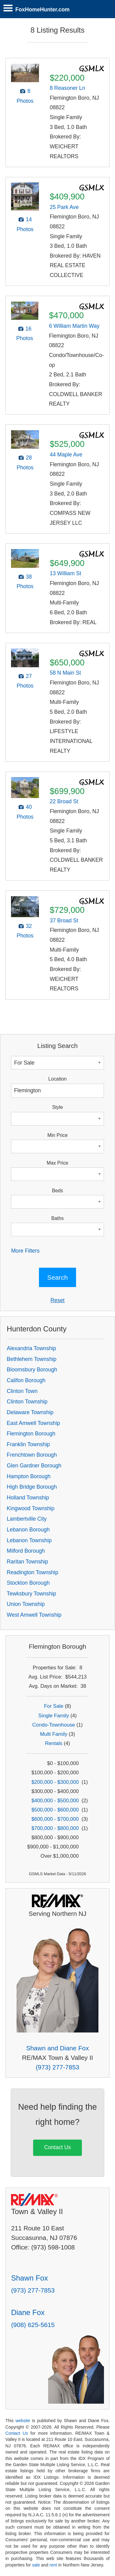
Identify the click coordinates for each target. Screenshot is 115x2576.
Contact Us (57, 2147)
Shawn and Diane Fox (57, 2048)
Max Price (57, 1163)
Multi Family (53, 1734)
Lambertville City (27, 1519)
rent (53, 2564)
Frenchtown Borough (32, 1455)
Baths (57, 1218)
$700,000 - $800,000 (55, 1828)
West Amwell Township (34, 1615)
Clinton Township (27, 1401)
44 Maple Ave (66, 454)
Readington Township (32, 1572)
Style (57, 1107)
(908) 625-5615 (33, 2324)
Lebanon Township (29, 1540)
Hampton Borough (29, 1476)
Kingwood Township (30, 1508)
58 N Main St (65, 673)
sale (36, 2564)
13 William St (65, 573)
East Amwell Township (33, 1423)
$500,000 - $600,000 (55, 1810)
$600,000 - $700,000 (55, 1819)
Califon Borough (26, 1380)
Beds (57, 1190)
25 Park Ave (64, 207)
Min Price (58, 1135)
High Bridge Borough (32, 1487)
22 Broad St (64, 801)
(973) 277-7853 (57, 2067)
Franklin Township (28, 1444)
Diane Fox (27, 2312)
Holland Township (28, 1498)
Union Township (26, 1604)
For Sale (53, 1706)
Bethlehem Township (31, 1359)
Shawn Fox (29, 2278)
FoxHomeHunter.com (42, 9)
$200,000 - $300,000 (55, 1782)
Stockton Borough (28, 1583)
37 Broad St (64, 920)
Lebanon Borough (28, 1530)
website (22, 2420)
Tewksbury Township (31, 1594)
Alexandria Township (31, 1348)
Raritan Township (27, 1562)
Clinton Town (22, 1391)
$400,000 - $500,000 (55, 1801)
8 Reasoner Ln (67, 88)
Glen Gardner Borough (34, 1466)
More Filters (25, 1251)
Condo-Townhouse (53, 1725)
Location (57, 1078)
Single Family (53, 1716)
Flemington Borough (31, 1433)
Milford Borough (26, 1551)
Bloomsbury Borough (32, 1369)
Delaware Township (30, 1412)
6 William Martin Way (74, 326)
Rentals (54, 1743)
